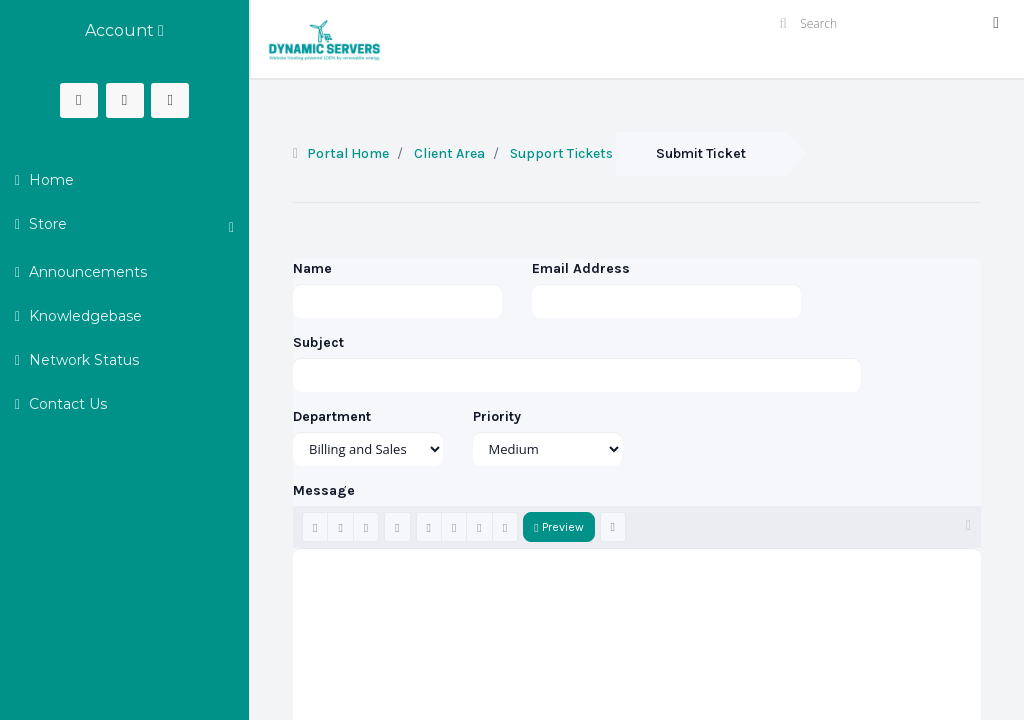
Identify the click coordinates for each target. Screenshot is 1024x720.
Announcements (86, 272)
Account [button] (124, 30)
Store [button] (129, 225)
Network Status (82, 360)
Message (324, 490)
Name (312, 268)
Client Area (449, 153)
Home (49, 180)
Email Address (581, 268)
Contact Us (66, 404)
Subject (318, 342)
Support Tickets (561, 153)
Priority (497, 416)
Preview (558, 527)
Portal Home (348, 153)
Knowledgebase (83, 316)
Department (332, 416)
